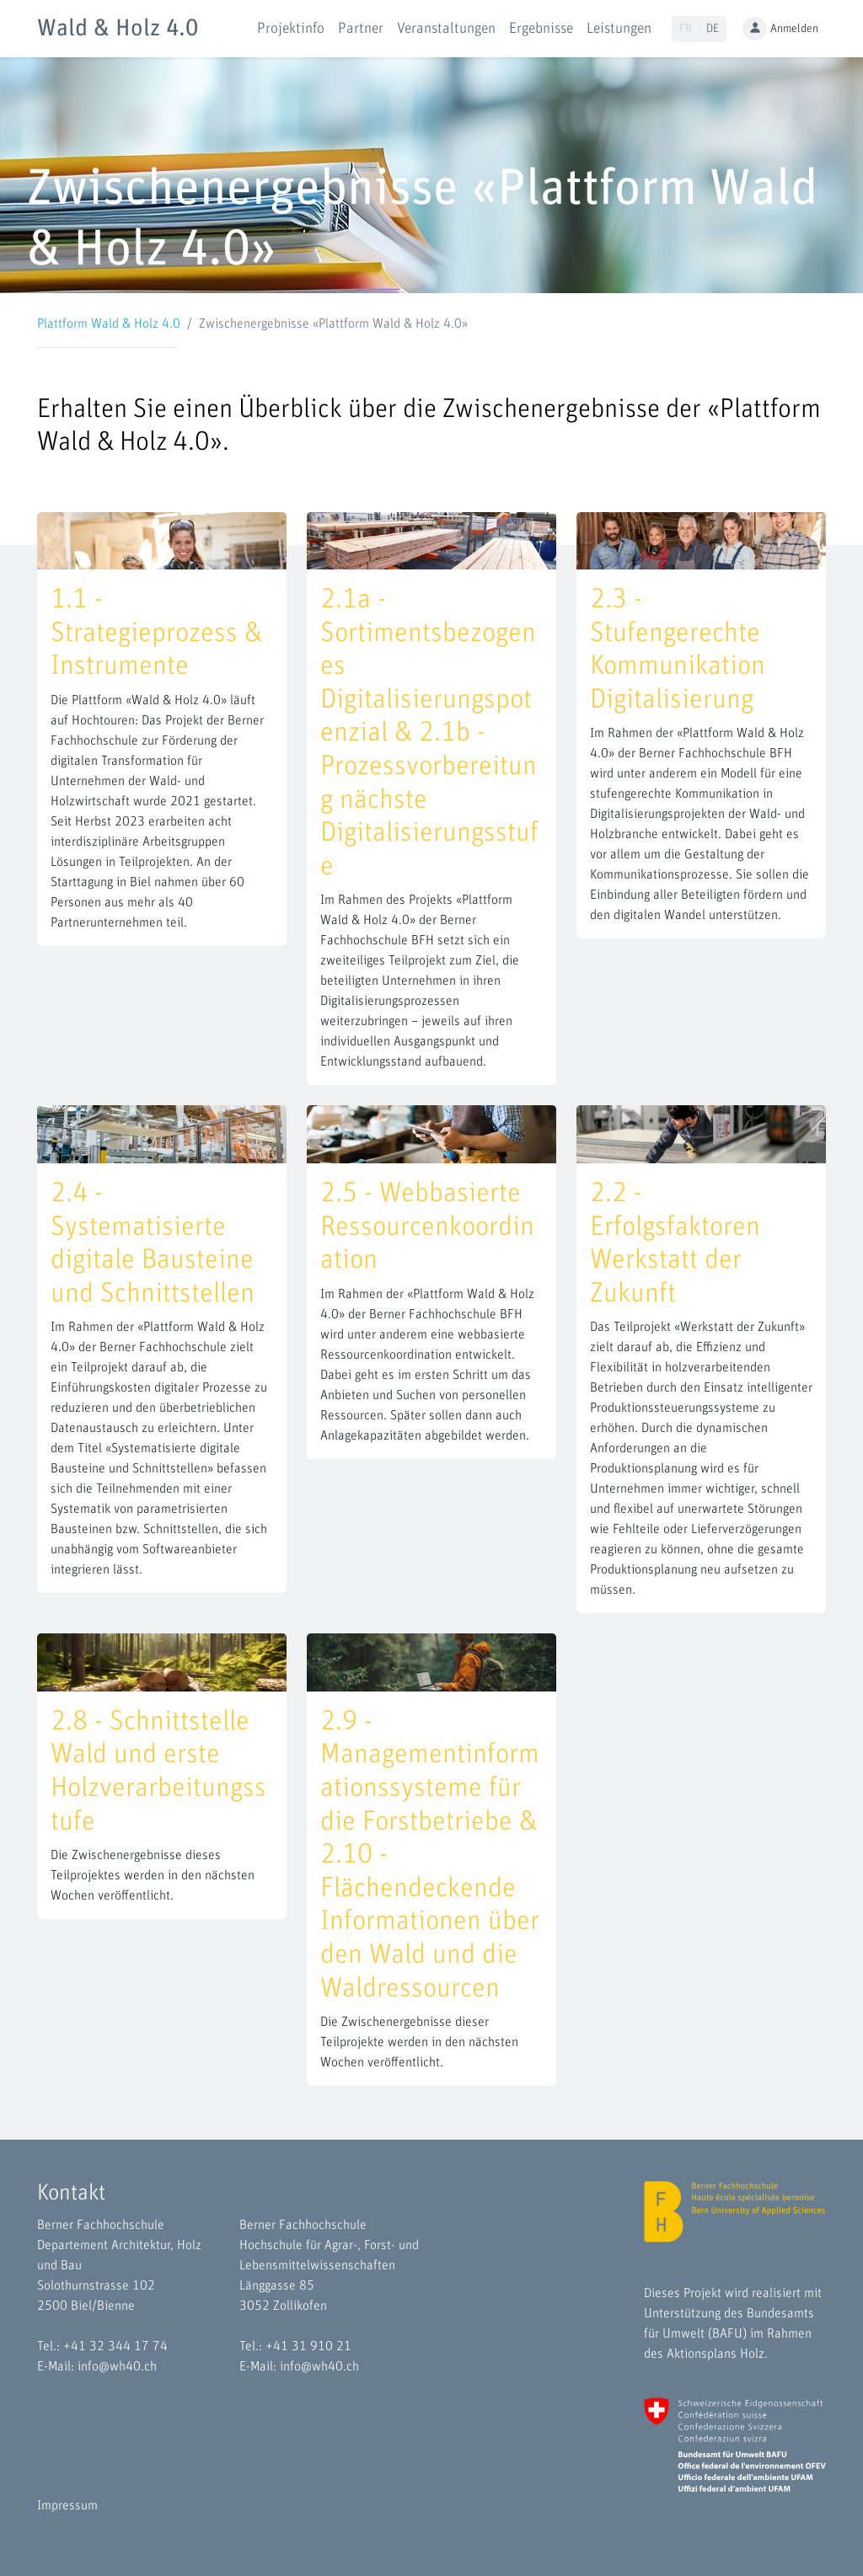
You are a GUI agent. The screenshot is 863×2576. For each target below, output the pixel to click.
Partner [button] (360, 28)
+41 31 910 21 (308, 2346)
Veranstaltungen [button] (446, 28)
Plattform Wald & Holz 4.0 (108, 323)
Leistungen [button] (619, 28)
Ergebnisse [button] (541, 28)
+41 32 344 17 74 (115, 2346)
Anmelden (780, 29)
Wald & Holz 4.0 (117, 28)
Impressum (67, 2505)
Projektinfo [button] (290, 28)
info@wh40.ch (117, 2366)
